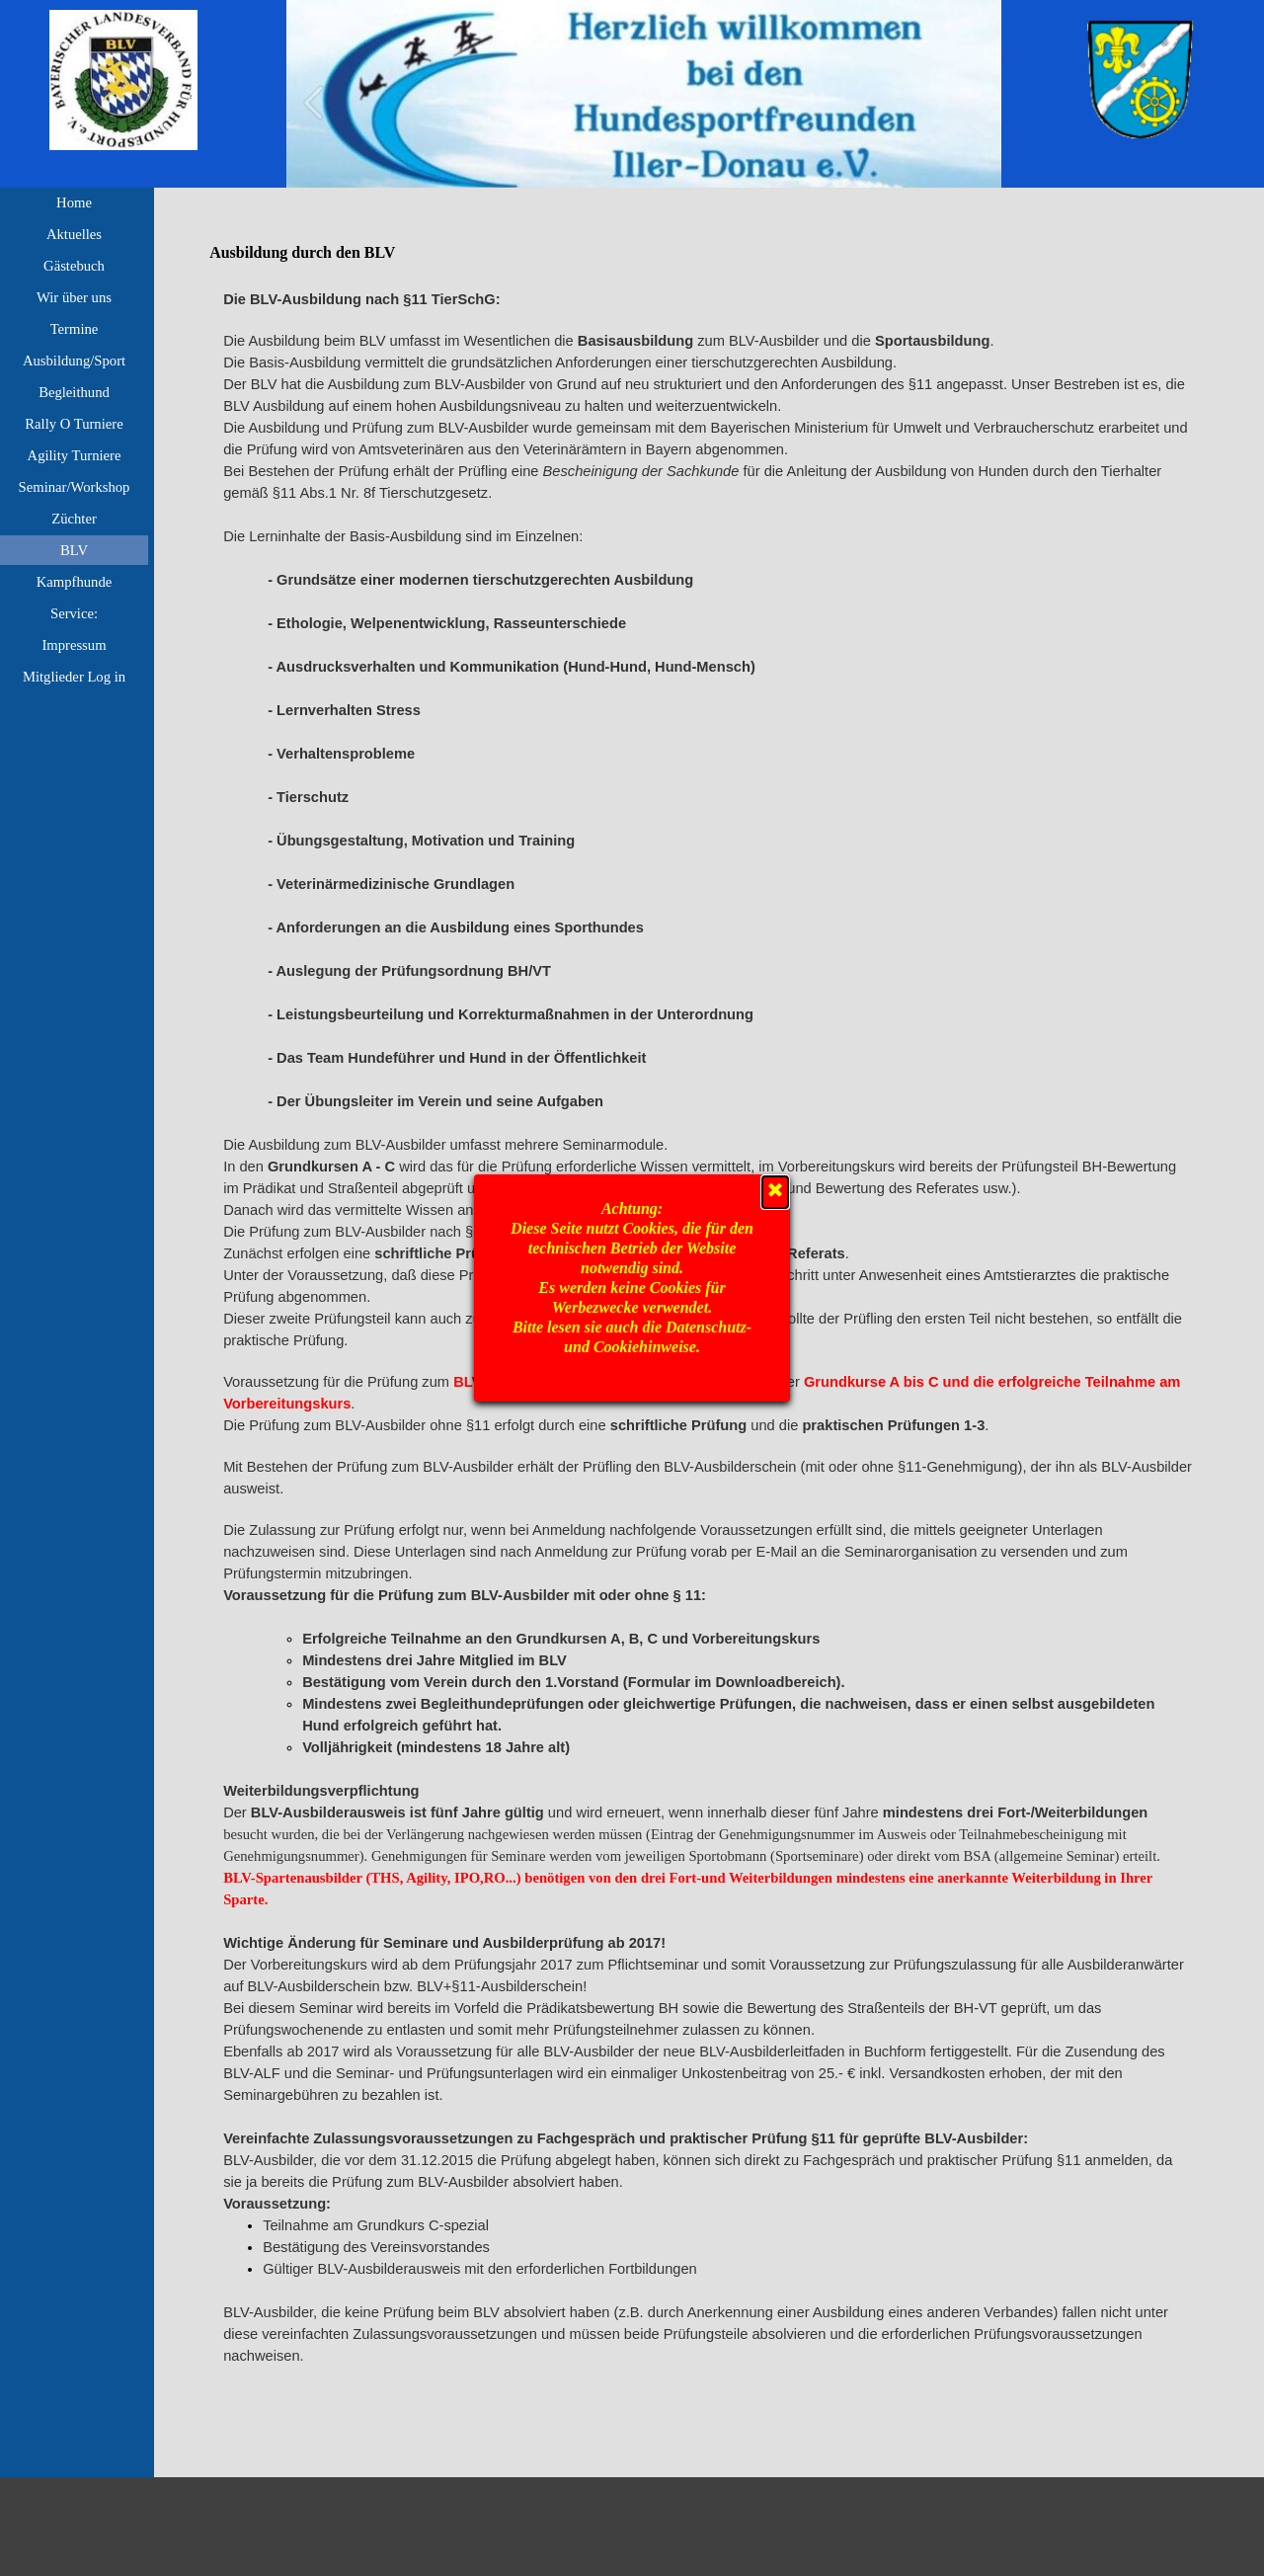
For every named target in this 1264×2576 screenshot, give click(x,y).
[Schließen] (775, 1192)
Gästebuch (74, 266)
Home (74, 202)
